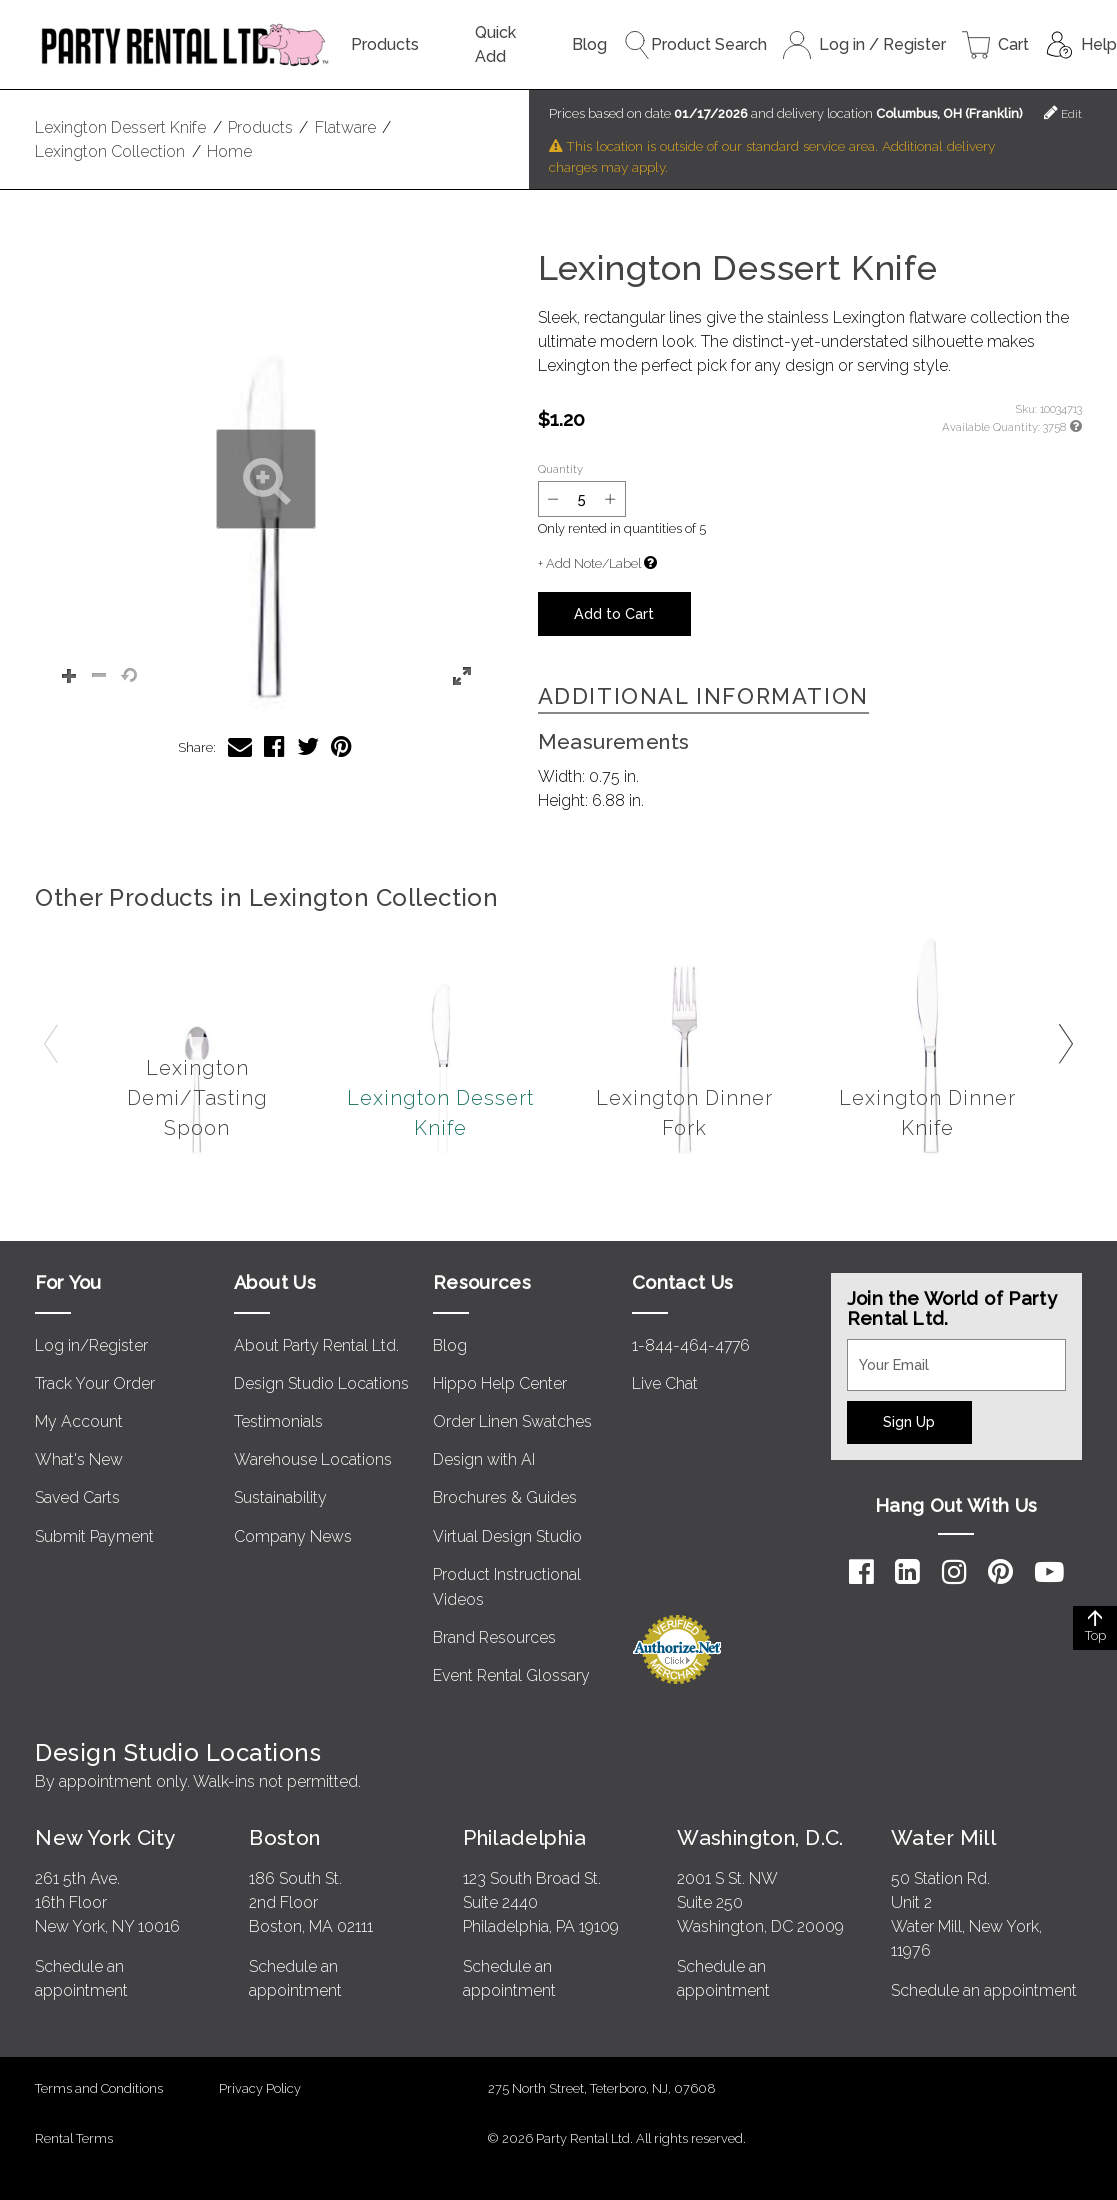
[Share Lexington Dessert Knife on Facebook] (274, 746)
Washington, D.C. (760, 1837)
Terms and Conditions (99, 2088)
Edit (1063, 112)
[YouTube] (1049, 1572)
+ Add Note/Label (589, 563)
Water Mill (943, 1837)
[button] (265, 479)
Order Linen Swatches (512, 1421)
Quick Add (495, 44)
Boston (285, 1837)
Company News (293, 1536)
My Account (79, 1421)
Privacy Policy (260, 2088)
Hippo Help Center (500, 1383)
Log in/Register (91, 1345)
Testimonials (278, 1421)
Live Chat (665, 1383)
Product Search (695, 45)
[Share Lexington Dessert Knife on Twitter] (308, 746)
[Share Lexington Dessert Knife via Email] (240, 746)
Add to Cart (614, 613)
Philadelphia (524, 1837)
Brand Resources (494, 1637)
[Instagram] (954, 1572)
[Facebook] (861, 1572)
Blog (589, 44)
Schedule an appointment (984, 1990)
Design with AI (484, 1459)
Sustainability (280, 1497)
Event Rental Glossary (511, 1675)
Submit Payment (94, 1536)
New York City (105, 1837)
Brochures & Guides (505, 1497)
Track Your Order (95, 1383)
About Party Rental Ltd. (316, 1345)
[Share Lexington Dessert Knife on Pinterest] (341, 746)
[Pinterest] (1000, 1572)
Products (385, 44)
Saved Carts (77, 1497)
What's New (79, 1459)
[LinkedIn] (907, 1572)
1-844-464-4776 (691, 1345)
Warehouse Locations (313, 1459)
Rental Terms (74, 2138)
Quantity (560, 469)
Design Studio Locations (321, 1383)
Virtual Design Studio (507, 1536)
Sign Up (909, 1421)
